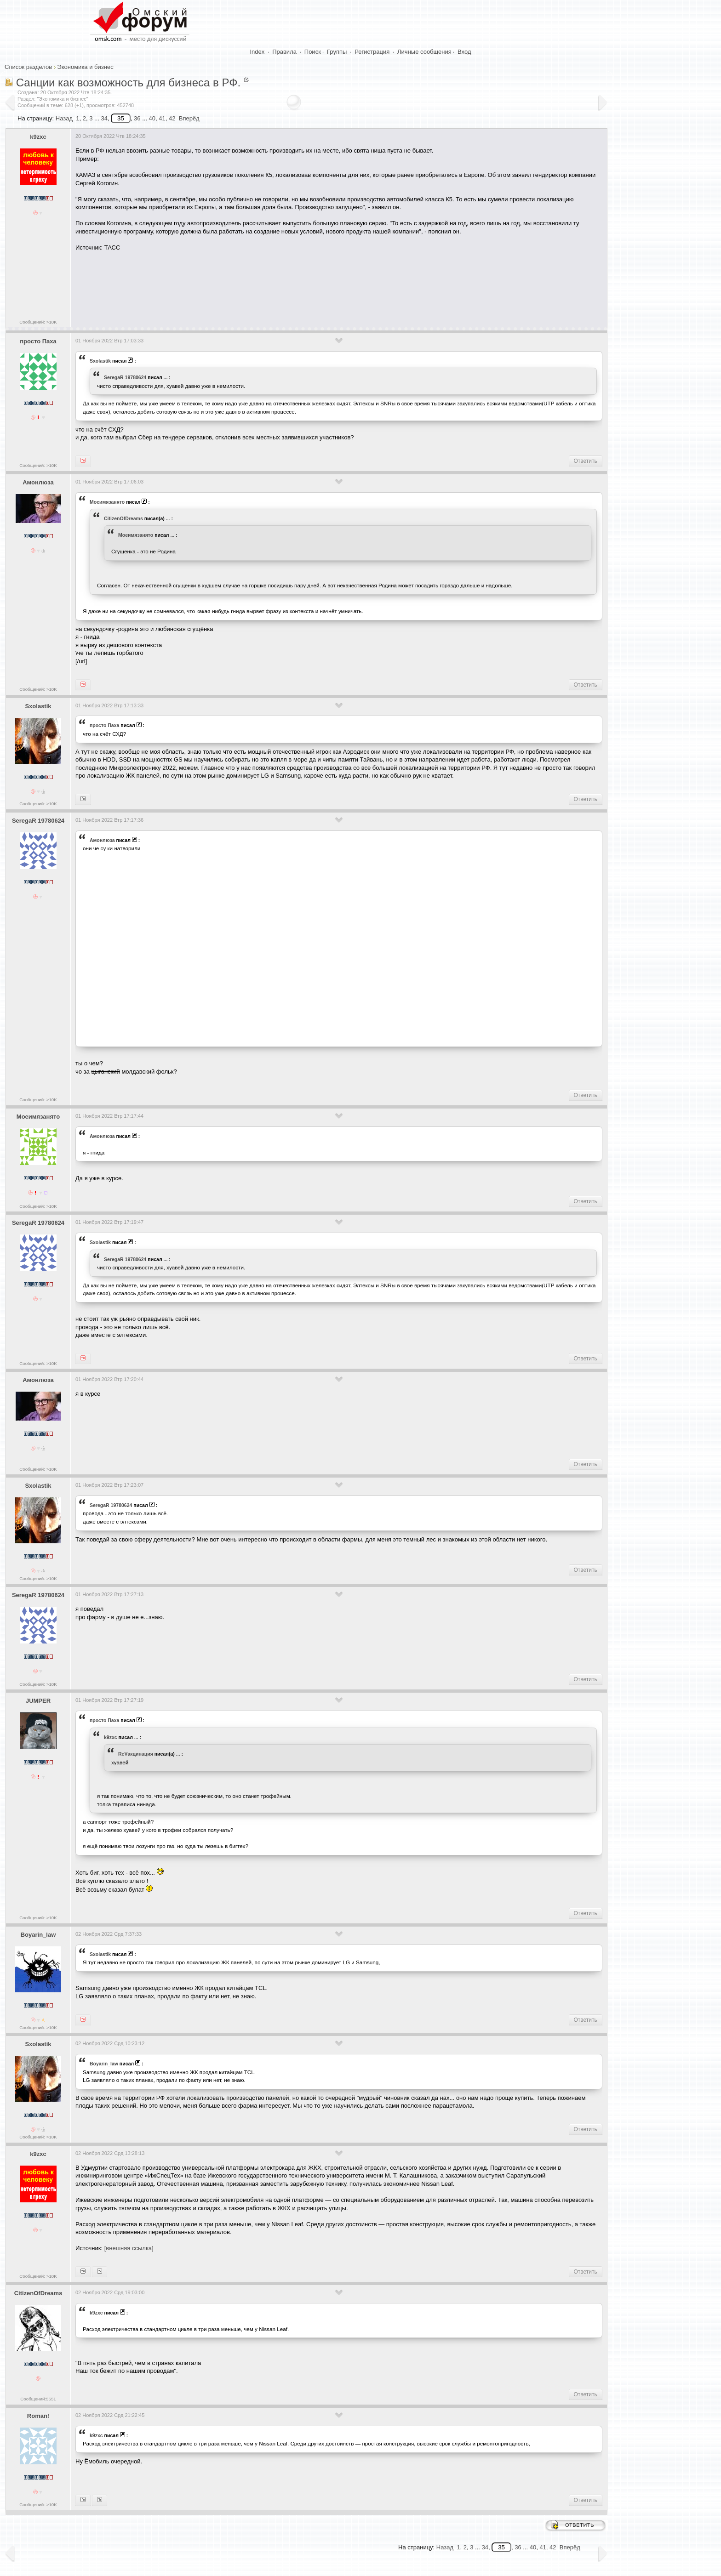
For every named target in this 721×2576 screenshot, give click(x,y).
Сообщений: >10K (38, 321)
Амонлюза (38, 482)
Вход (464, 51)
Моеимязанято (107, 502)
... (166, 377)
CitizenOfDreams (123, 518)
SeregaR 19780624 (125, 377)
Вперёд (189, 118)
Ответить (585, 461)
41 (162, 118)
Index (257, 51)
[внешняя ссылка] (129, 2248)
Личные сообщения (424, 51)
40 (152, 118)
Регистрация (372, 51)
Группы (337, 51)
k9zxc (38, 136)
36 (137, 118)
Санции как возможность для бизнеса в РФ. (128, 82)
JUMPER (38, 1700)
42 (172, 118)
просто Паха (38, 341)
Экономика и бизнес (85, 66)
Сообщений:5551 (38, 2398)
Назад (64, 118)
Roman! (38, 2415)
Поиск (312, 51)
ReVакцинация (135, 1754)
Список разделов (28, 66)
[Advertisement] (242, 286)
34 (104, 118)
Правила (284, 51)
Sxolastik (100, 361)
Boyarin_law (38, 1934)
